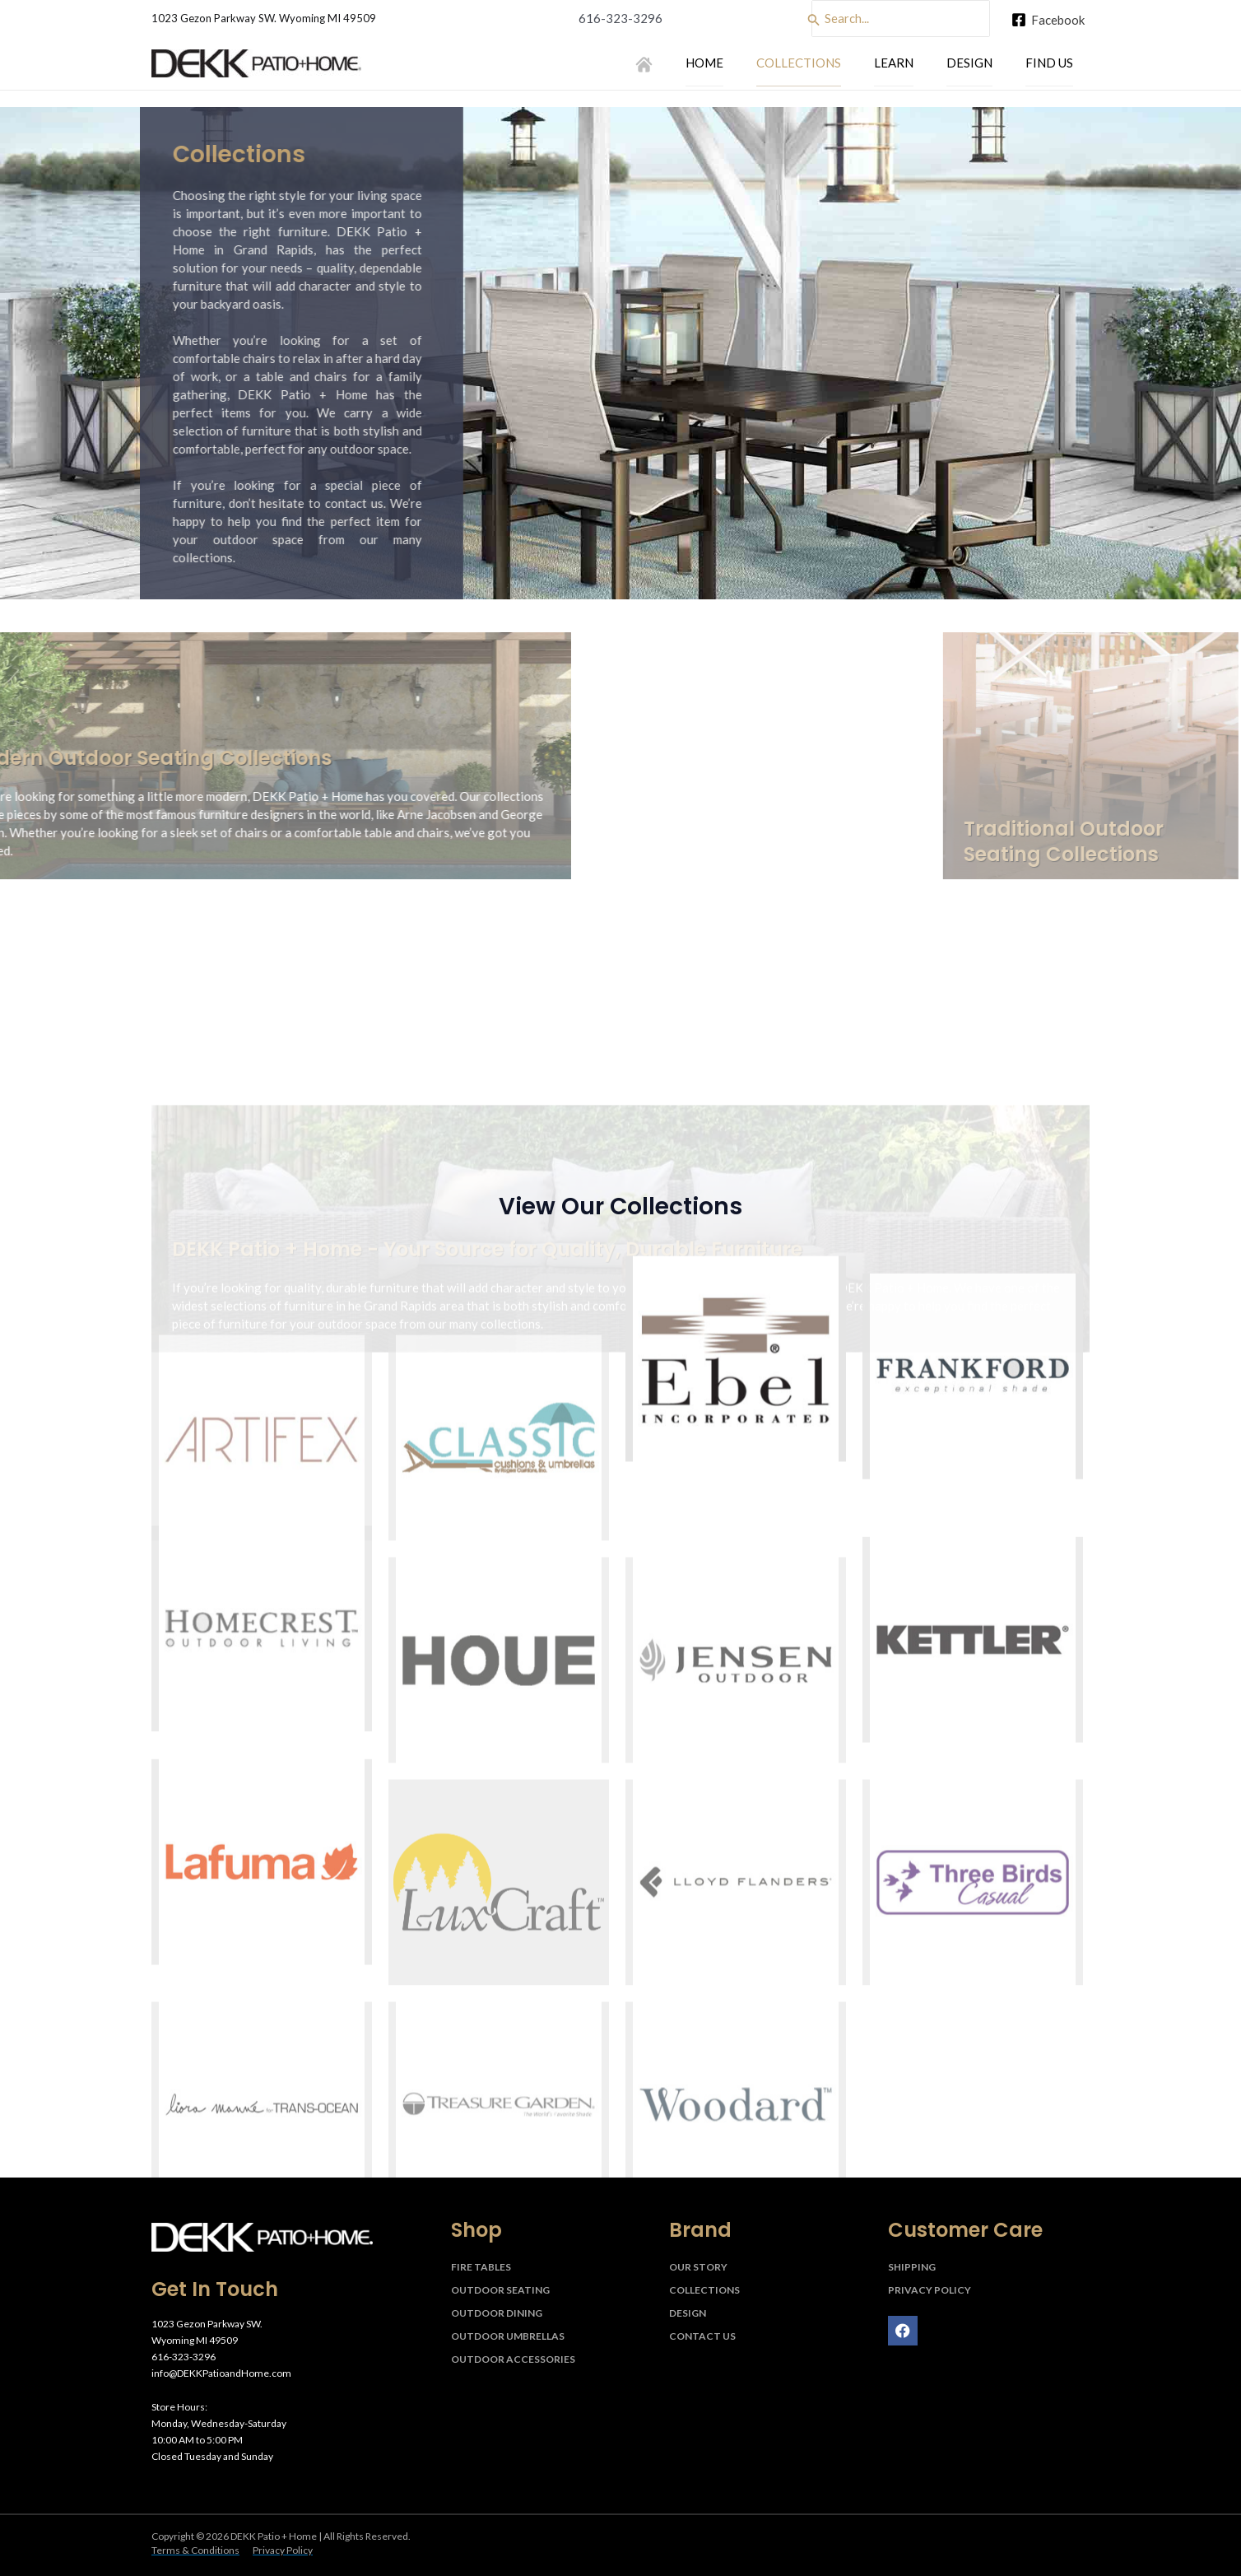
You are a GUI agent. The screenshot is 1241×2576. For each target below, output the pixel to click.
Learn (893, 61)
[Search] (814, 20)
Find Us (1049, 61)
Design (969, 61)
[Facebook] (1048, 19)
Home (704, 61)
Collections (798, 61)
